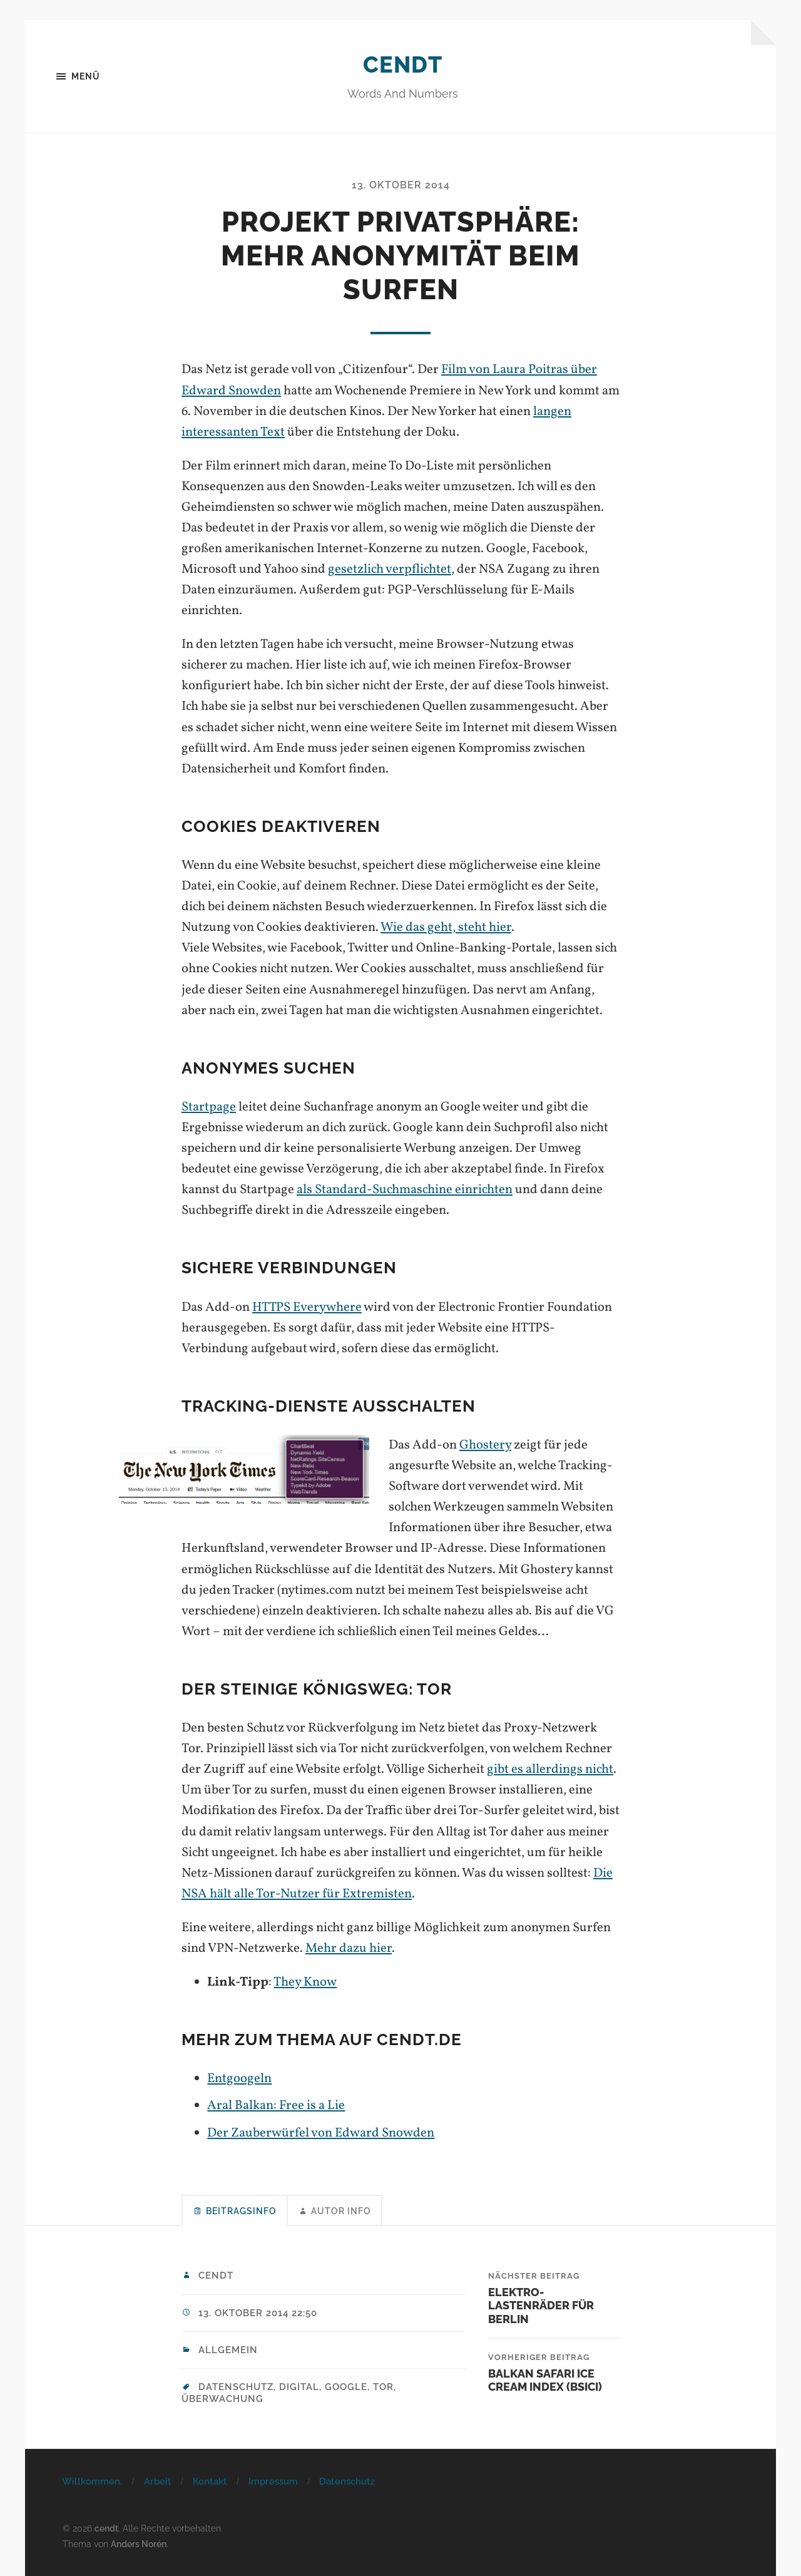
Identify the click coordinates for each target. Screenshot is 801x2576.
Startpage (208, 1107)
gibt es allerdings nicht (550, 1769)
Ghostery (485, 1445)
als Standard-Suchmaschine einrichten (405, 1190)
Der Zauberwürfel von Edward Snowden (320, 2133)
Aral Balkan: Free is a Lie (276, 2105)
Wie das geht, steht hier (445, 927)
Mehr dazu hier (348, 1948)
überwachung (222, 2398)
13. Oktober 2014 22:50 (257, 2313)
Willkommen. (92, 2481)
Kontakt (210, 2481)
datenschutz (235, 2387)
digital (299, 2387)
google (346, 2387)
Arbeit (157, 2481)
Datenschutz (347, 2481)
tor (383, 2387)
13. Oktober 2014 (401, 185)
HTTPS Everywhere (307, 1307)
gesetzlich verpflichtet (389, 569)
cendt (402, 64)
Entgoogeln (239, 2079)
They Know (305, 1982)
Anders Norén (138, 2543)
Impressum (273, 2481)
